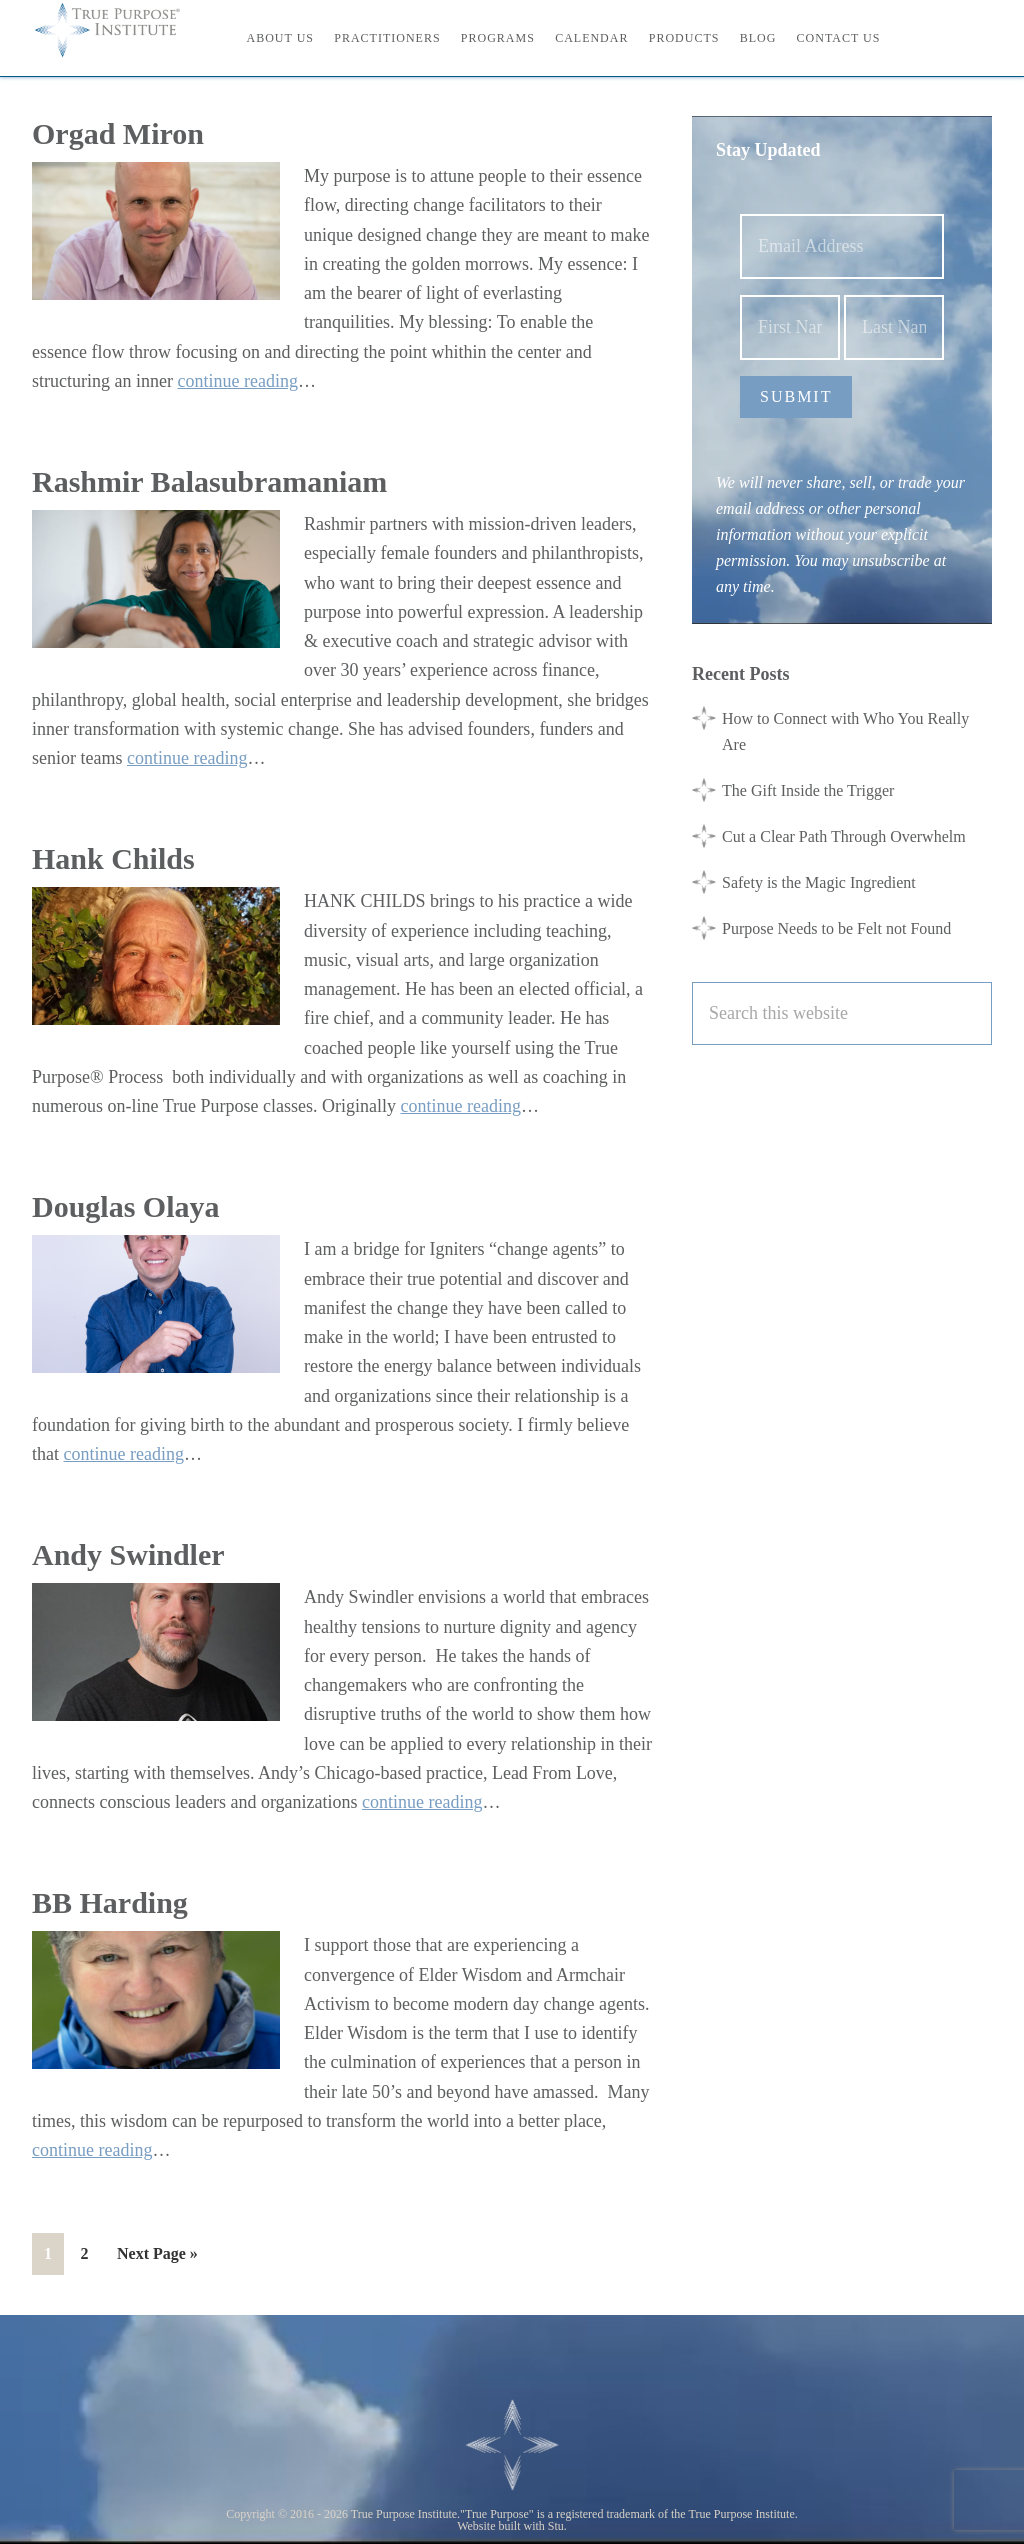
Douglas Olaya (126, 1206)
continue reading (237, 381)
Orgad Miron (118, 133)
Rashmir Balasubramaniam (209, 481)
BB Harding (110, 1902)
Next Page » (157, 2257)
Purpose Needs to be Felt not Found (836, 928)
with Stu (544, 2526)
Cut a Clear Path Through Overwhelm (844, 836)
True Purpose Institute (122, 30)
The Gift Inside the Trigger (808, 790)
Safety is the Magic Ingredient (819, 882)
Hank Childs (113, 858)
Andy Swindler (128, 1554)
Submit (796, 396)
